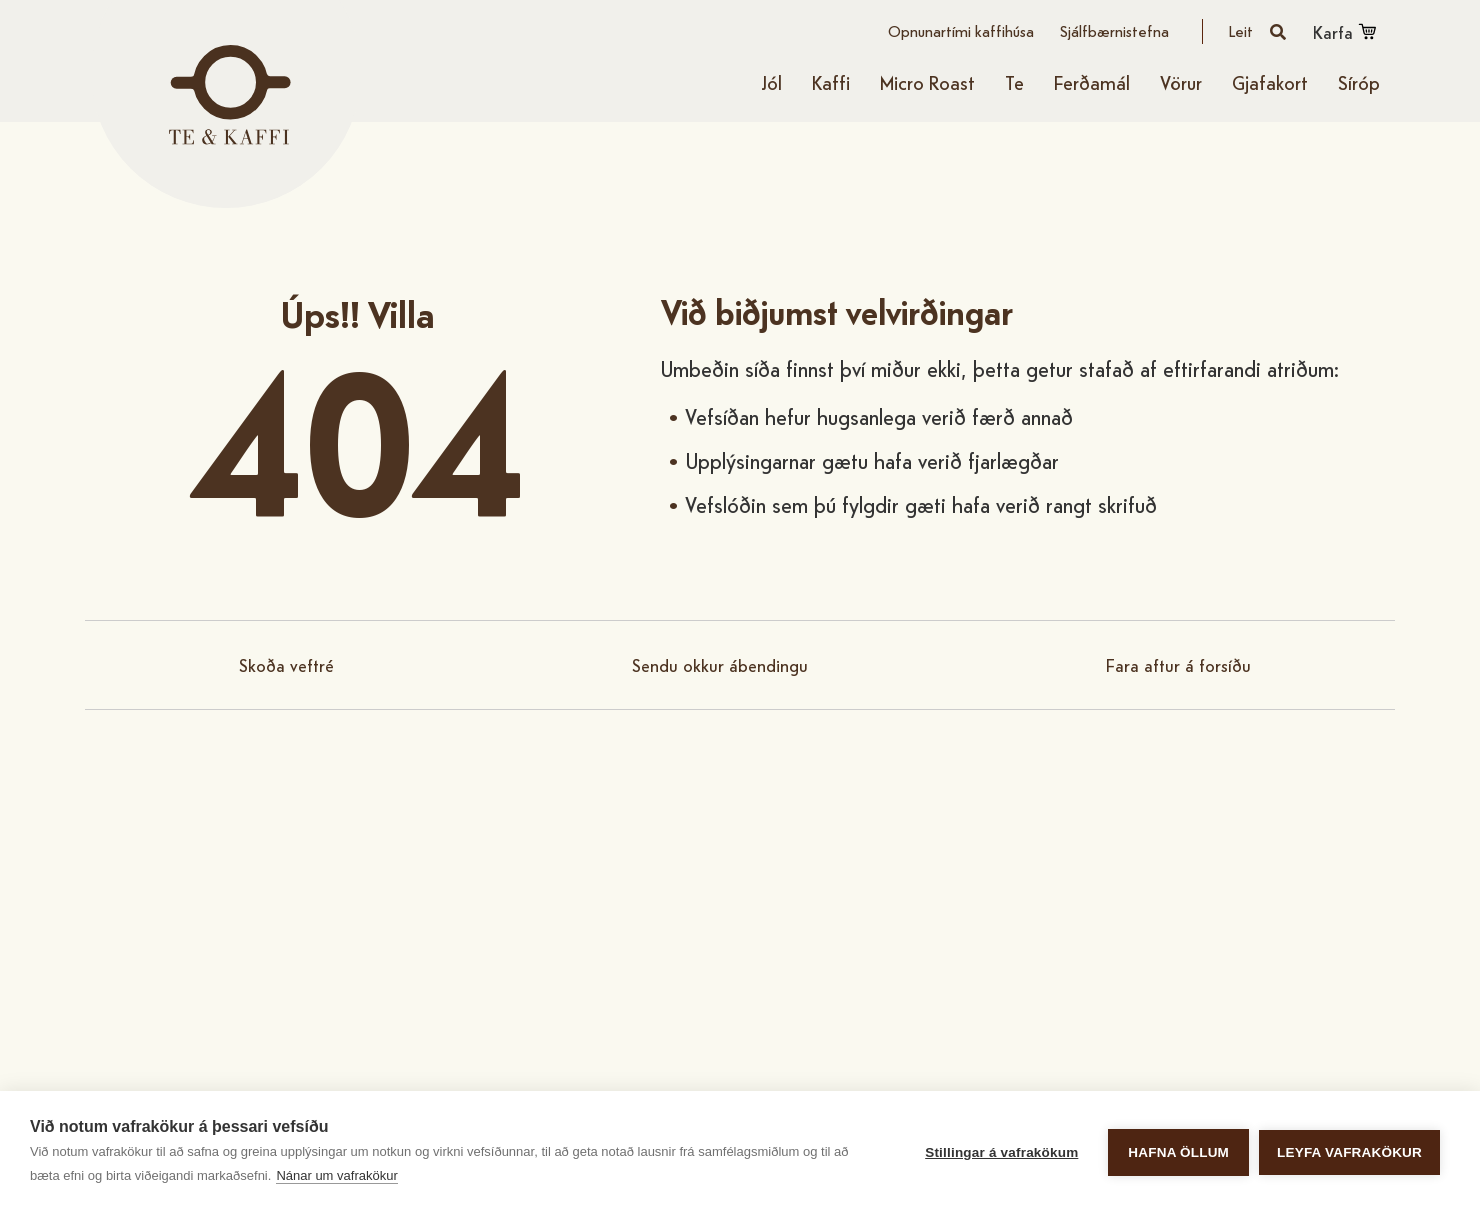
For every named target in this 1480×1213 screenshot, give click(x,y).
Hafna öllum (1178, 1152)
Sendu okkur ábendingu (720, 664)
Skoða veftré (286, 664)
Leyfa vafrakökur (1349, 1152)
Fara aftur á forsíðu (1178, 664)
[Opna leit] (1258, 31)
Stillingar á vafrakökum (1001, 1152)
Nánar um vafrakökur (336, 1175)
